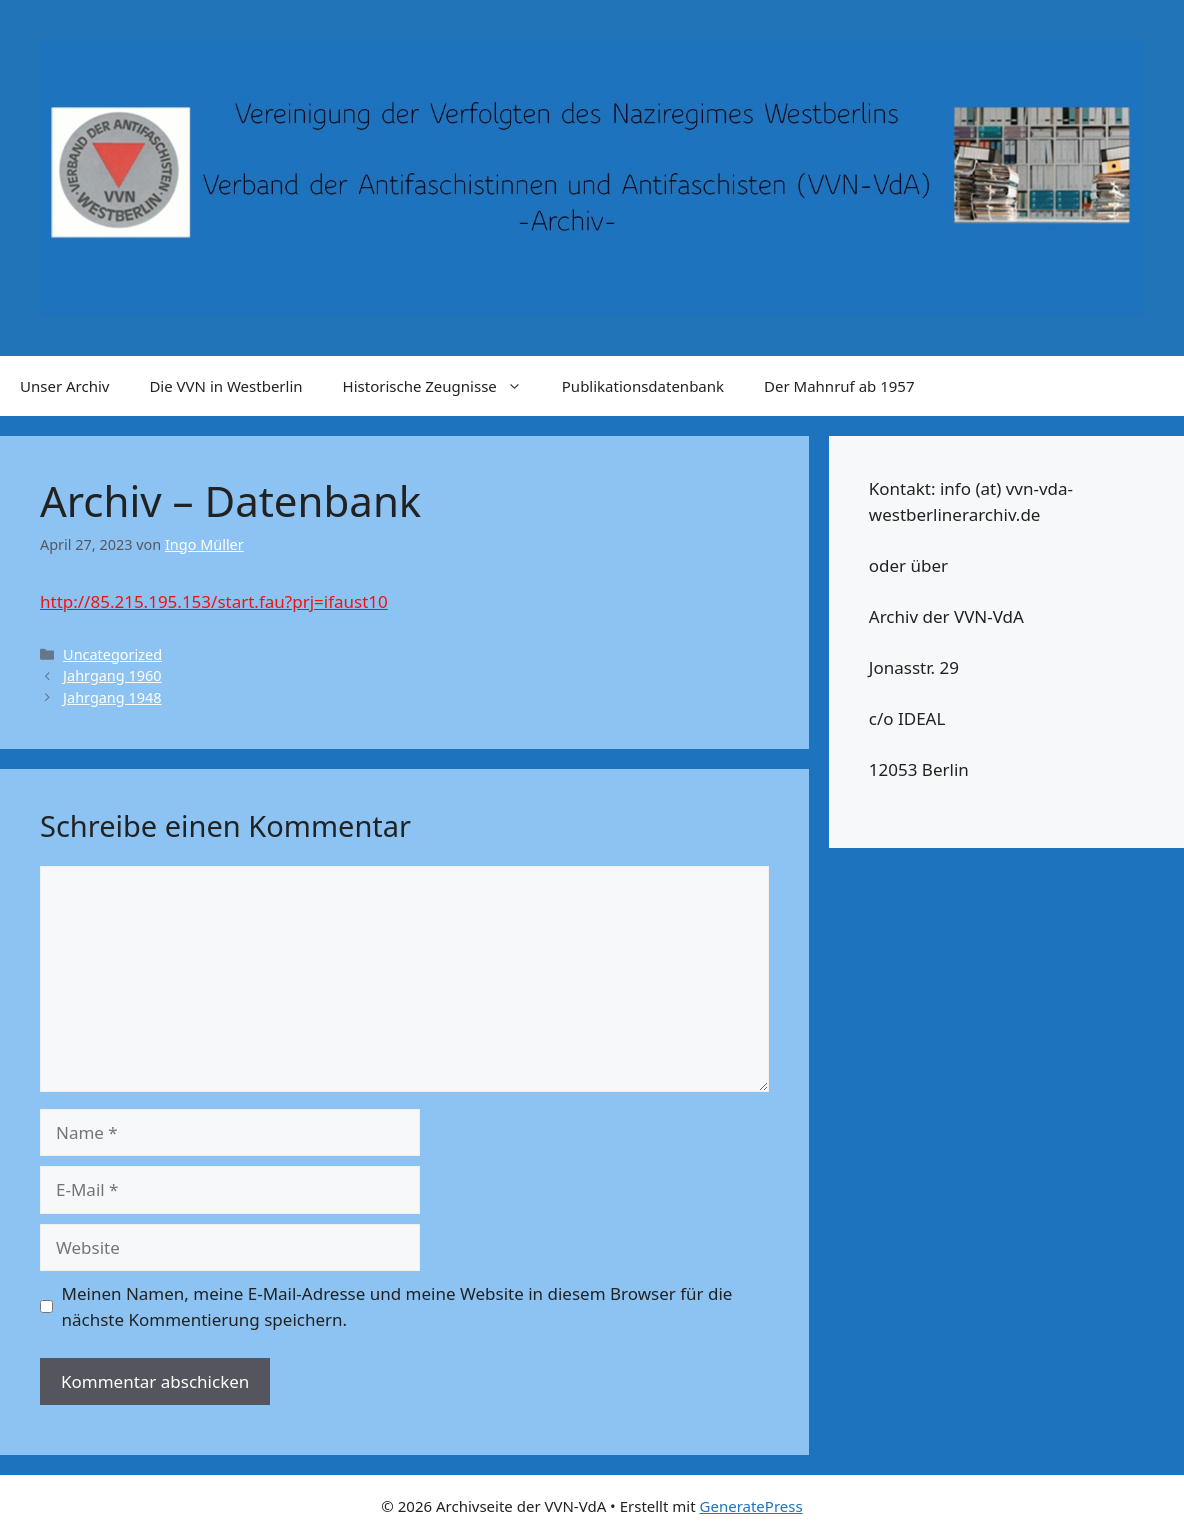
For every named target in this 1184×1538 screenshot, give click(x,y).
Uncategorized (112, 654)
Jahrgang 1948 (112, 697)
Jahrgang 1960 (112, 675)
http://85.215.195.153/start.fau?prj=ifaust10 (214, 601)
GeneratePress (751, 1506)
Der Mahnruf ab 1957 (839, 386)
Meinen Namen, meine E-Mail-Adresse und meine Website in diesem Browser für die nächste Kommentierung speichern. (397, 1306)
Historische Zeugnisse (442, 386)
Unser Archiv (64, 386)
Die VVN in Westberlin (225, 386)
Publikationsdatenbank (643, 386)
